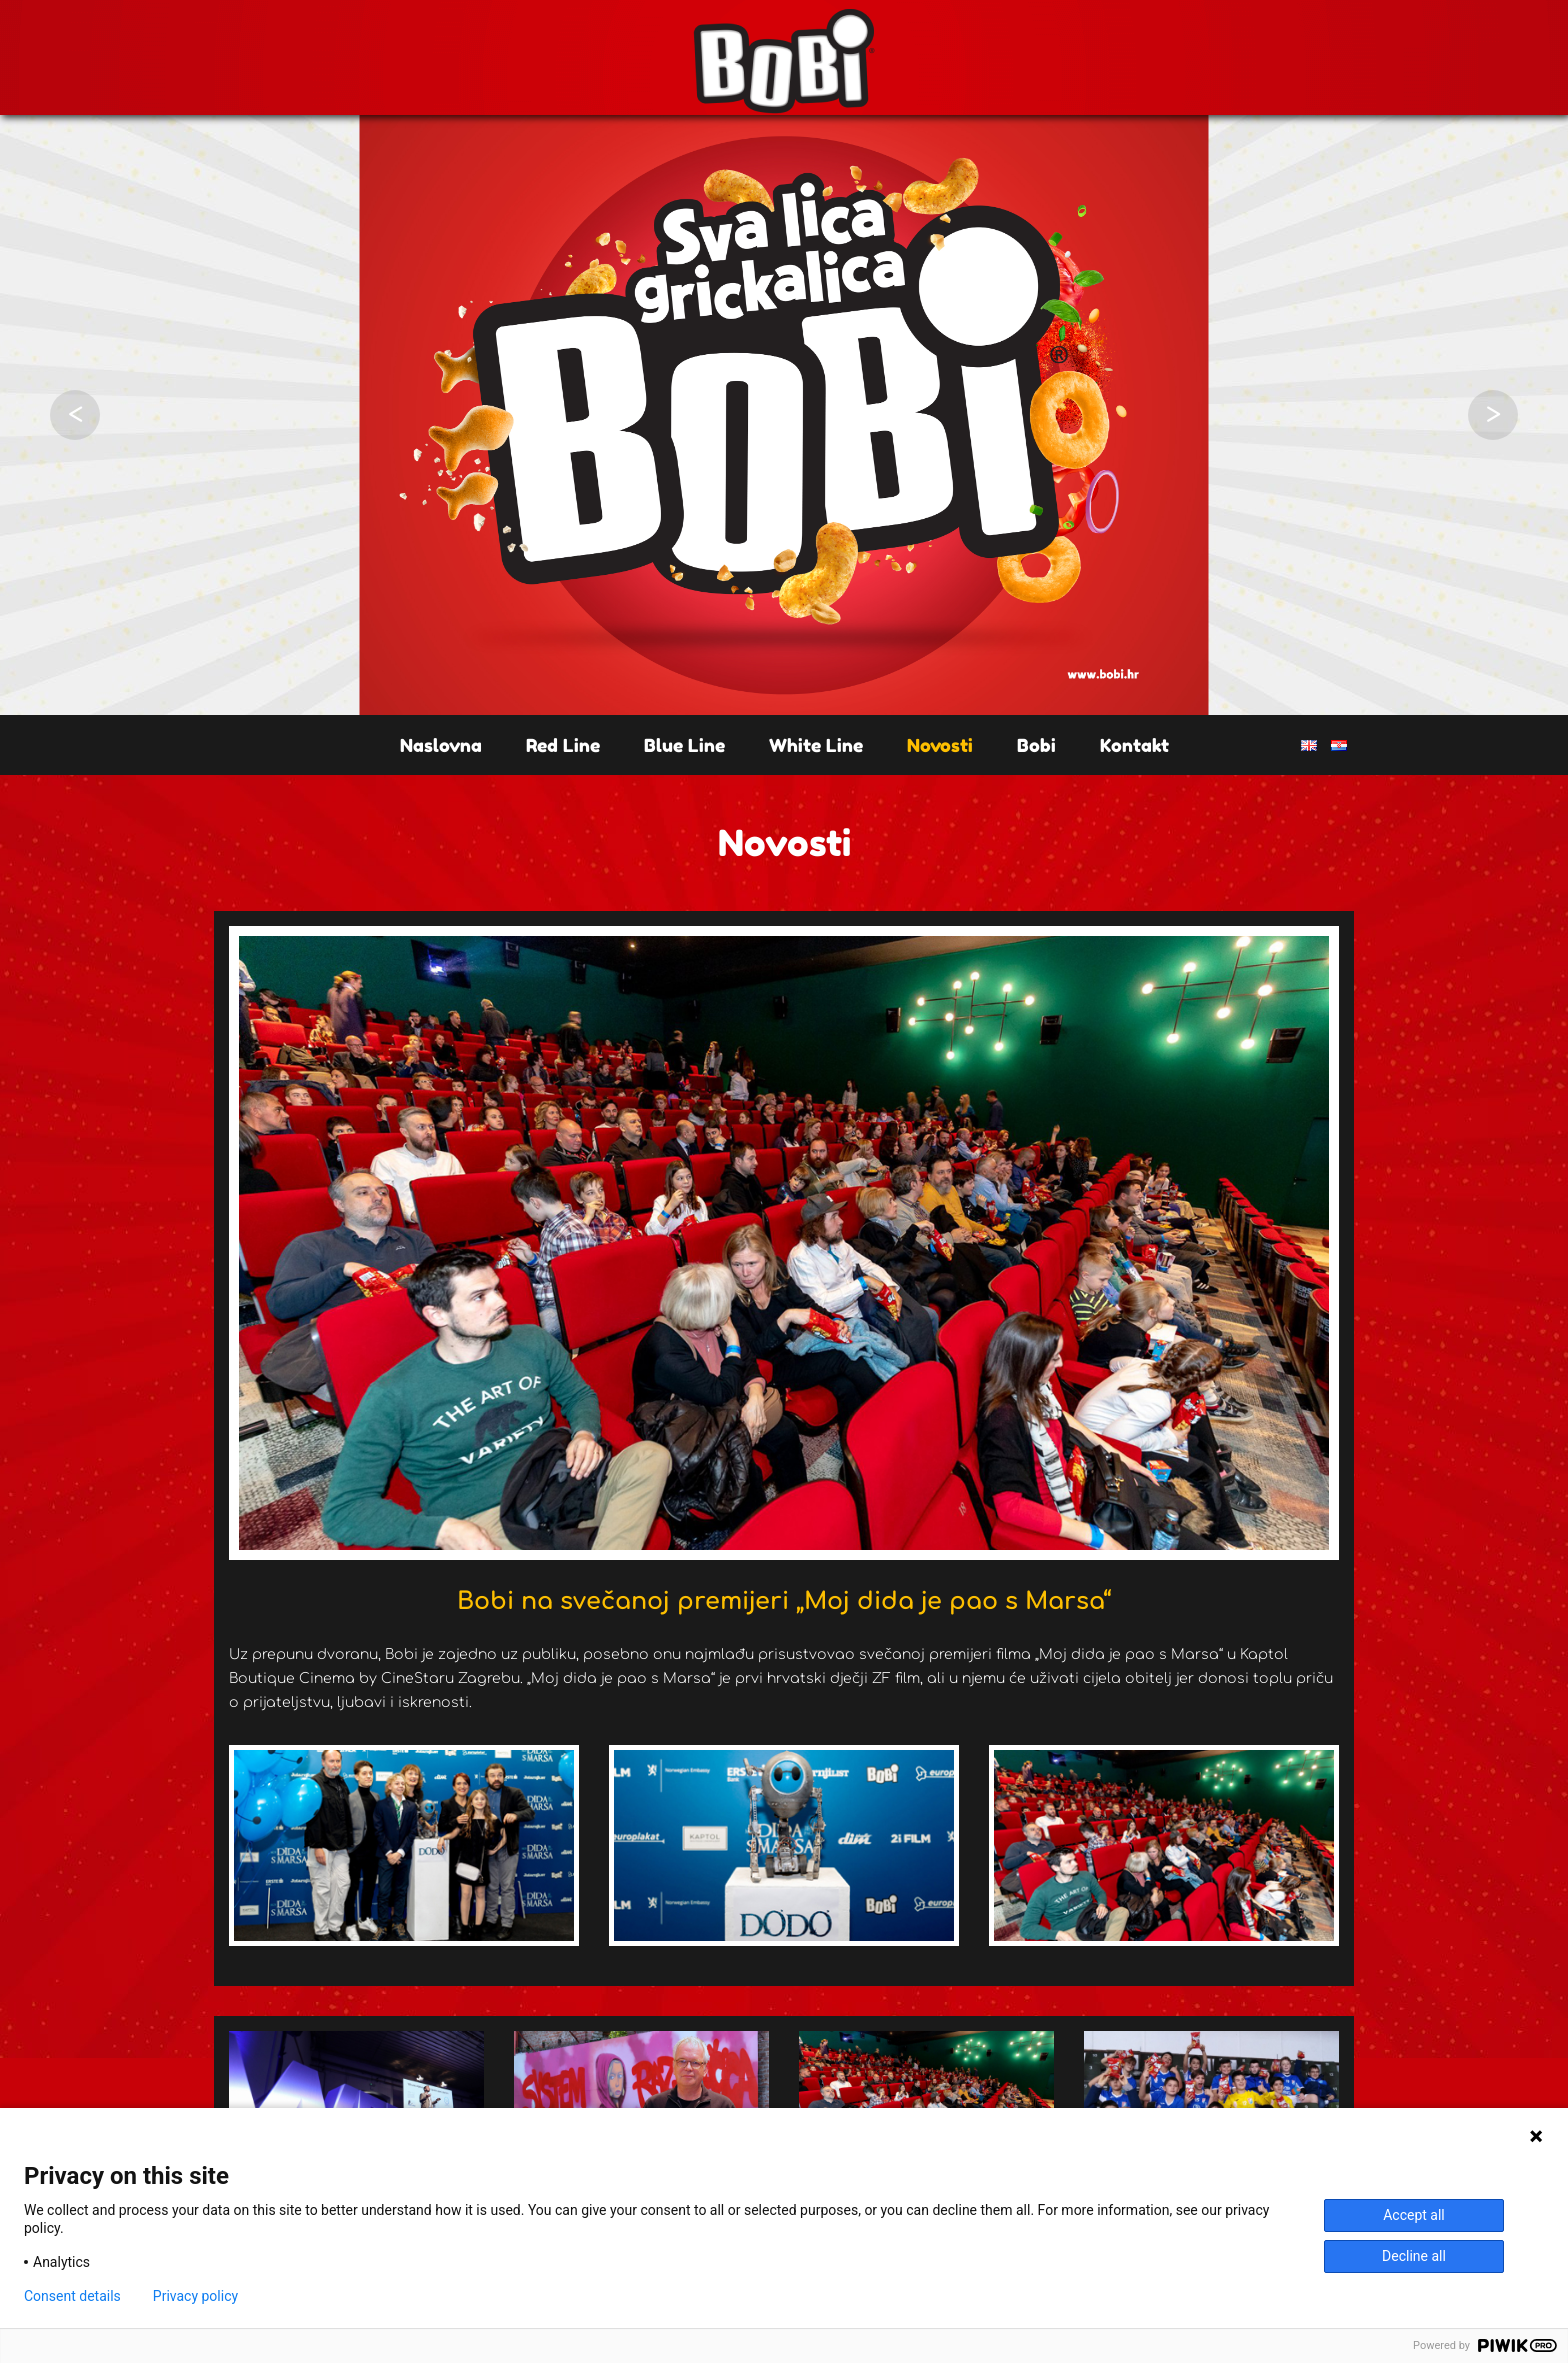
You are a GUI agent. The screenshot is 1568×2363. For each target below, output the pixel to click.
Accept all (1414, 2215)
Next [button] (1493, 415)
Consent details (72, 2296)
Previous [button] (75, 415)
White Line (816, 745)
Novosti (940, 745)
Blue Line (684, 745)
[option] (784, 415)
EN (1309, 745)
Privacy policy (195, 2296)
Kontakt (1134, 745)
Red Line (563, 745)
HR (1339, 745)
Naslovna (441, 745)
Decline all (1414, 2256)
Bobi (1036, 745)
